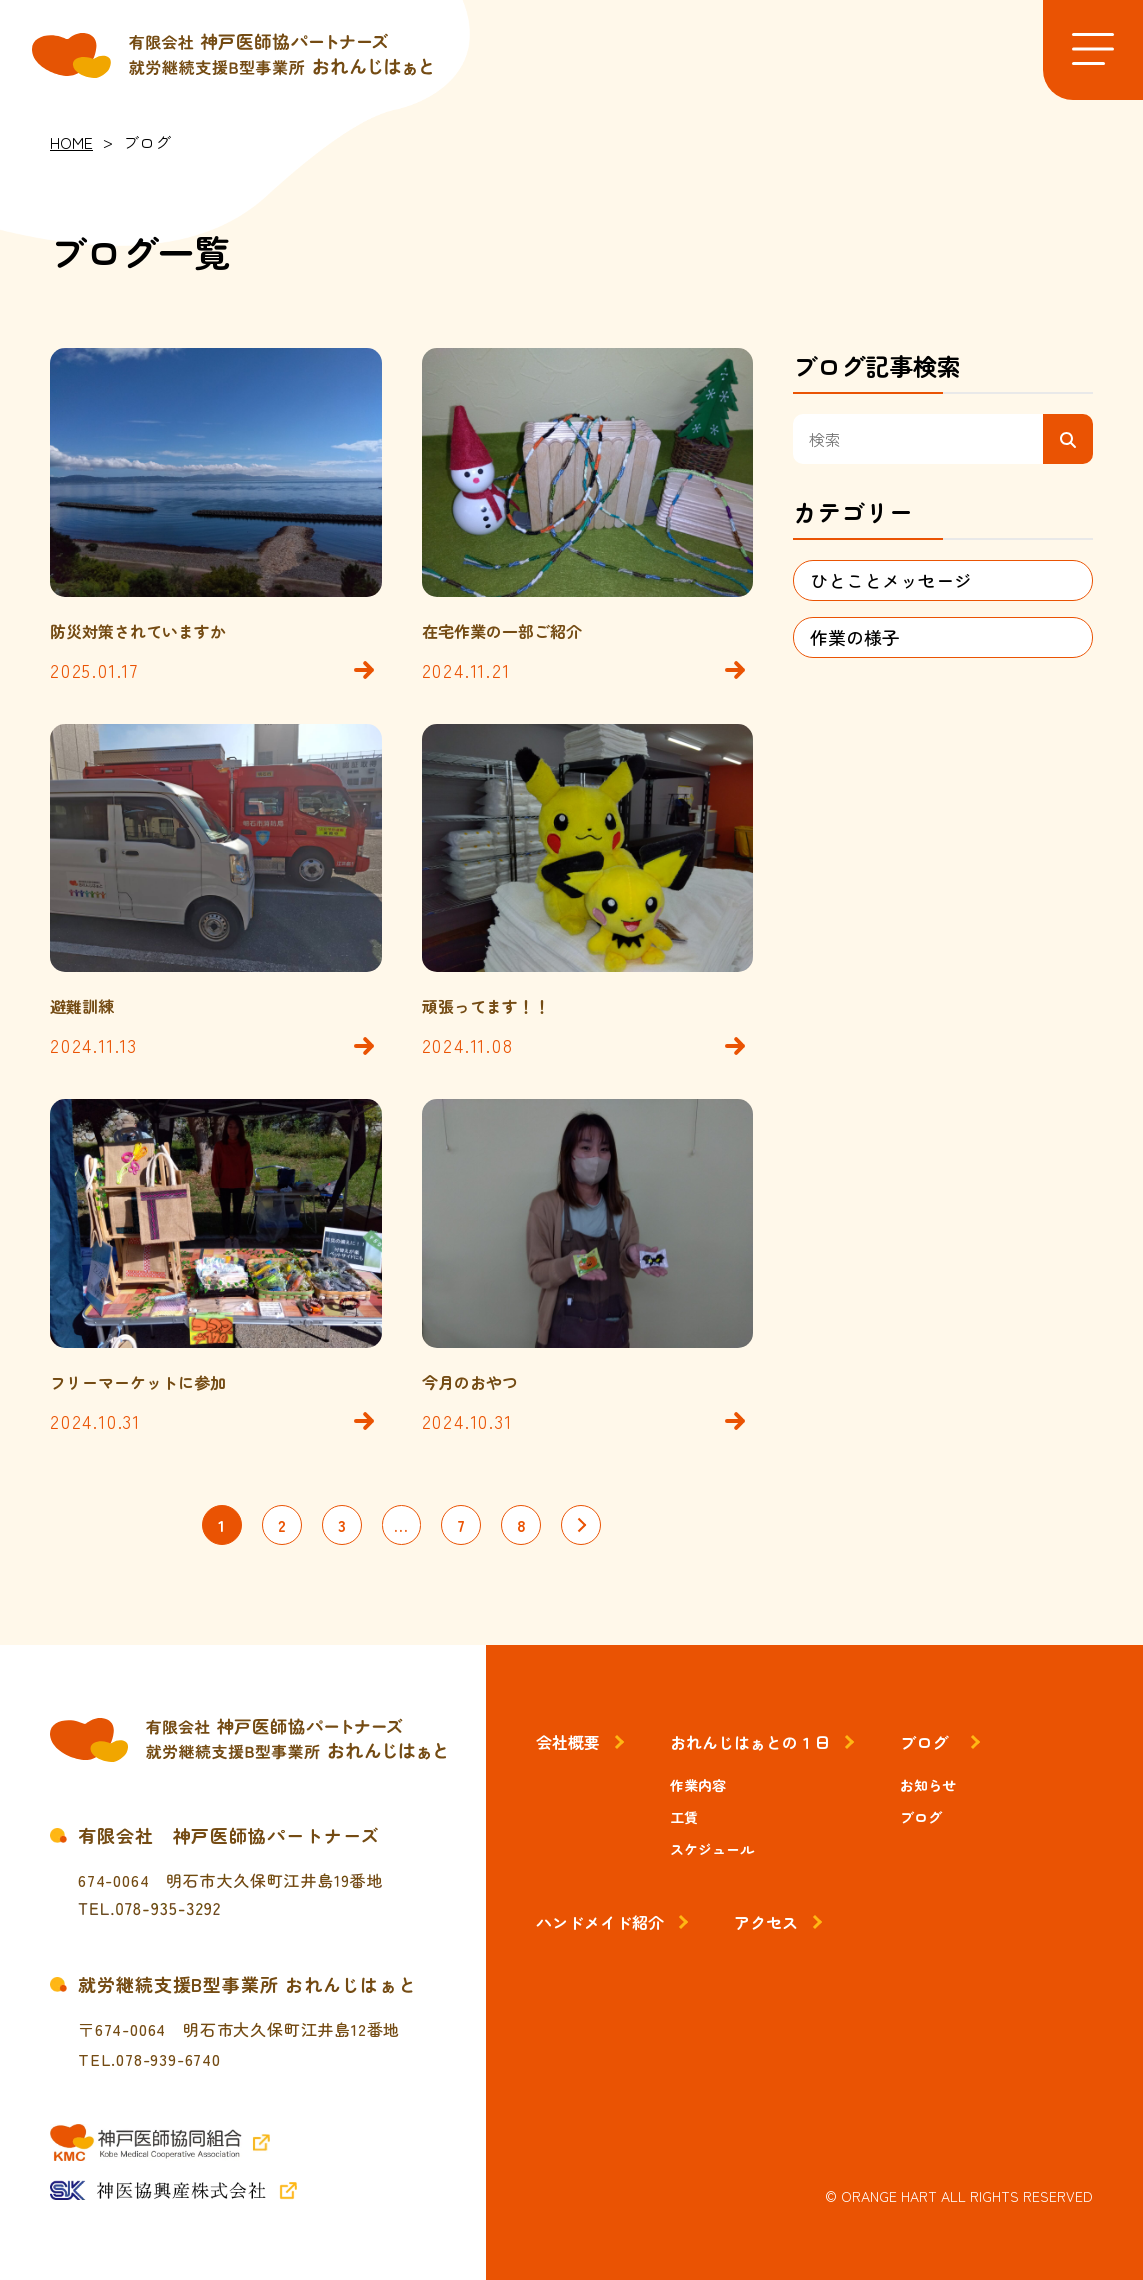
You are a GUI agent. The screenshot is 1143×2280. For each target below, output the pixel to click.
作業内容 (698, 1785)
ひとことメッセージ (891, 580)
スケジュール (712, 1849)
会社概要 (568, 1742)
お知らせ (928, 1785)
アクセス (766, 1922)
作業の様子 (855, 637)
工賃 (684, 1817)
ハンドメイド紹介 (600, 1922)
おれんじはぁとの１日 (750, 1742)
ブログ (924, 1742)
